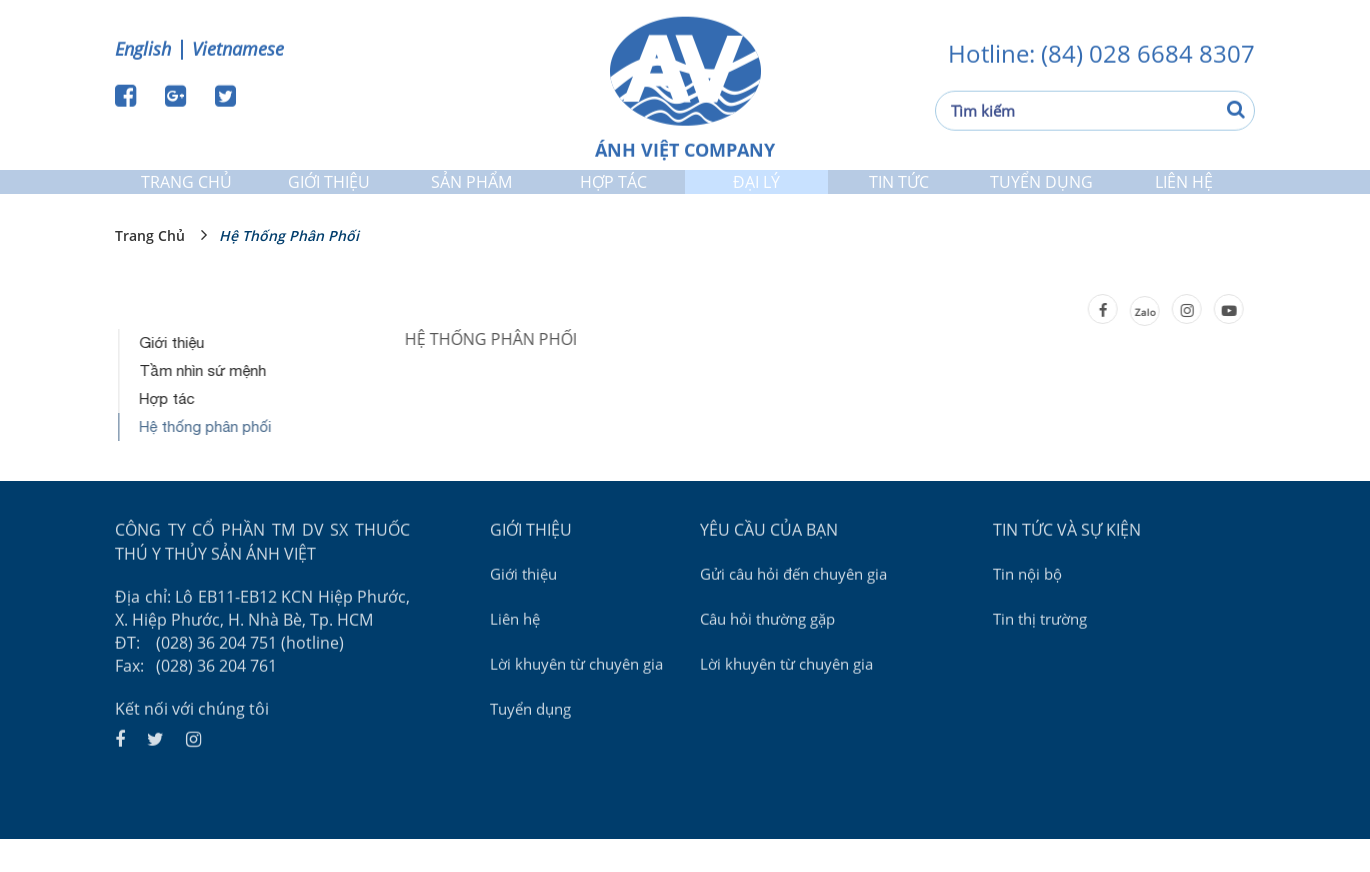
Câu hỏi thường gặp (767, 649)
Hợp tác (613, 194)
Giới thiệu (328, 194)
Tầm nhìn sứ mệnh (204, 402)
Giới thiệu (173, 374)
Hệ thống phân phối (289, 267)
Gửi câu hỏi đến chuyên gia (793, 604)
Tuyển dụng (1041, 194)
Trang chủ (186, 194)
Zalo (1142, 344)
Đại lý (756, 194)
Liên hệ (1184, 194)
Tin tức (898, 194)
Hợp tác (168, 430)
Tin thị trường (1040, 649)
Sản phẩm (471, 194)
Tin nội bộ (1027, 604)
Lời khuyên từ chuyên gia (576, 694)
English (143, 47)
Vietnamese (238, 47)
